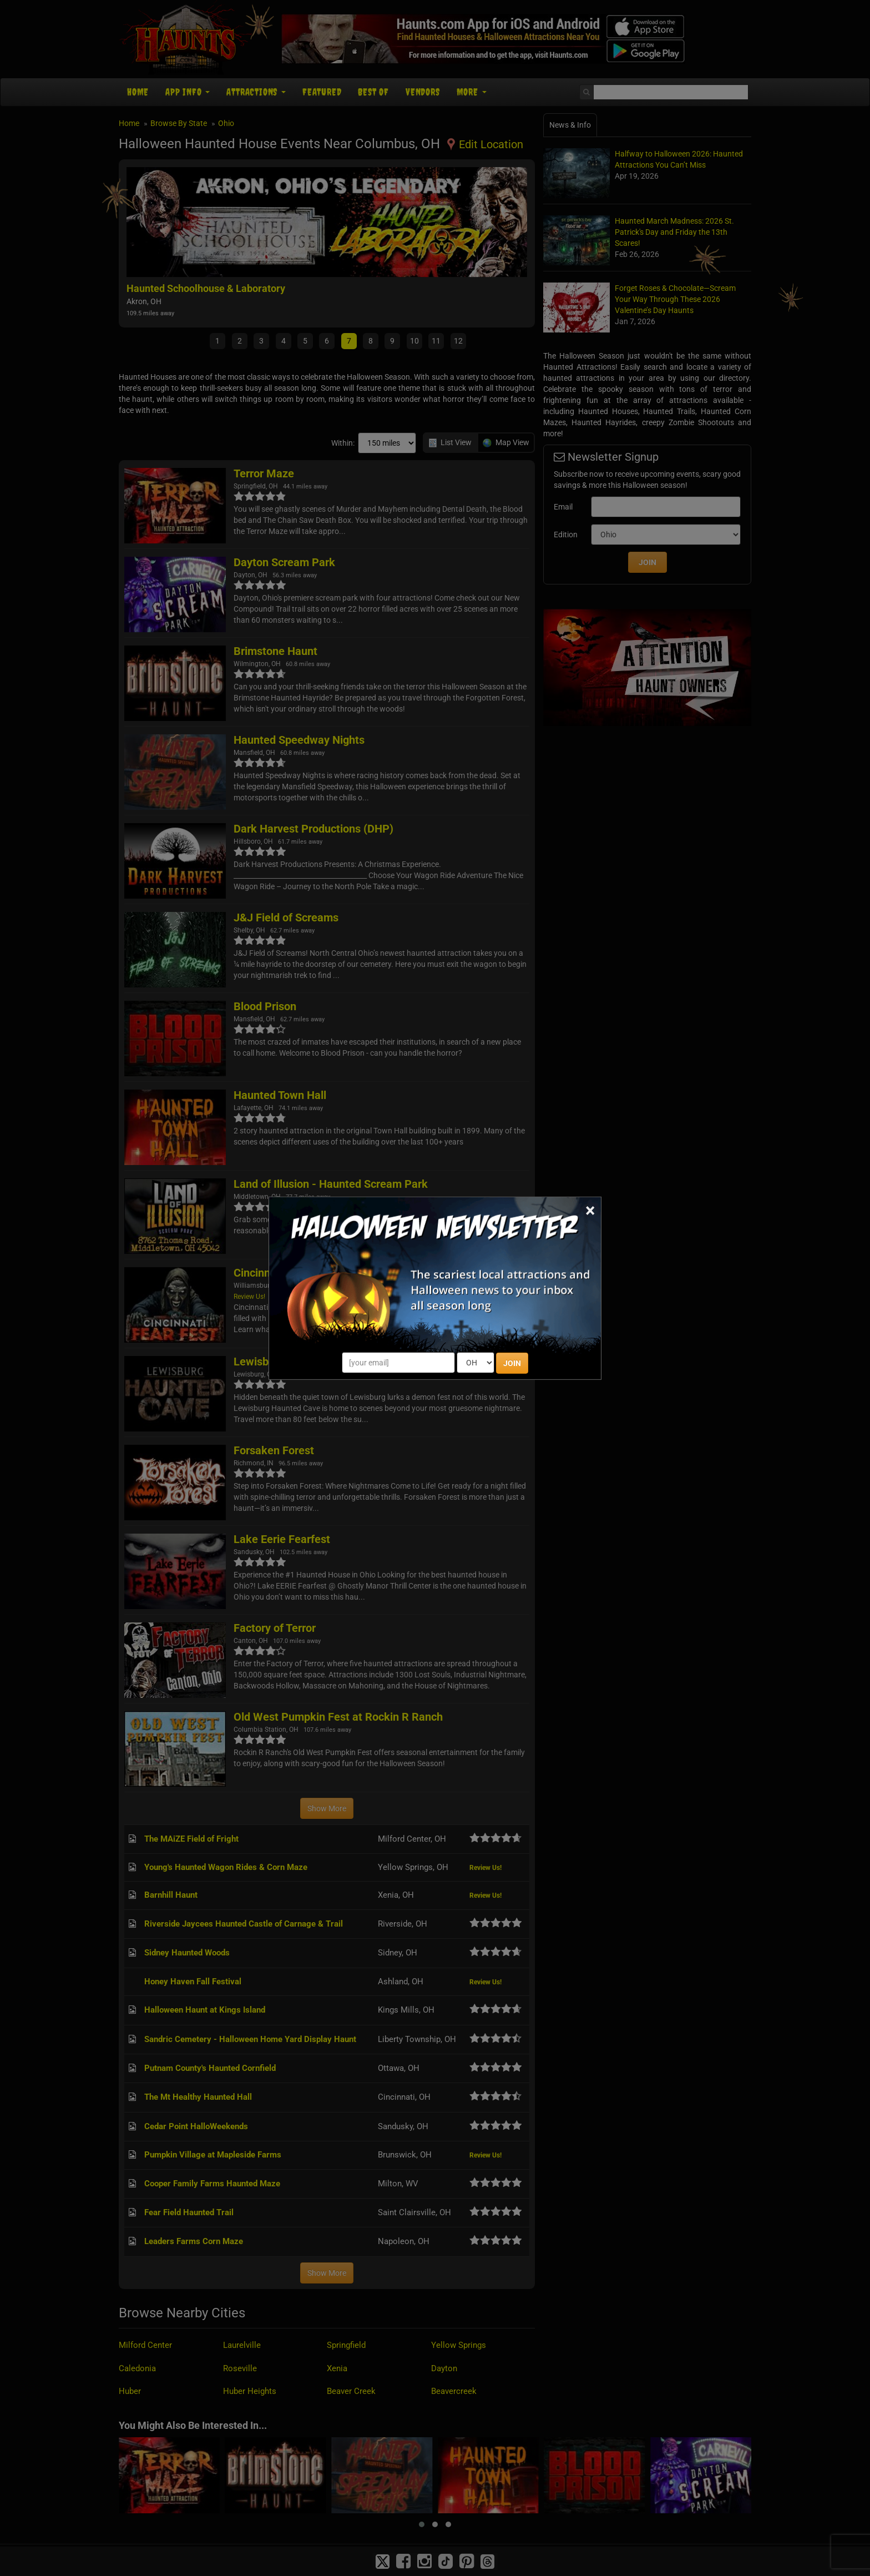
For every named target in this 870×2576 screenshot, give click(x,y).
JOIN (512, 1363)
